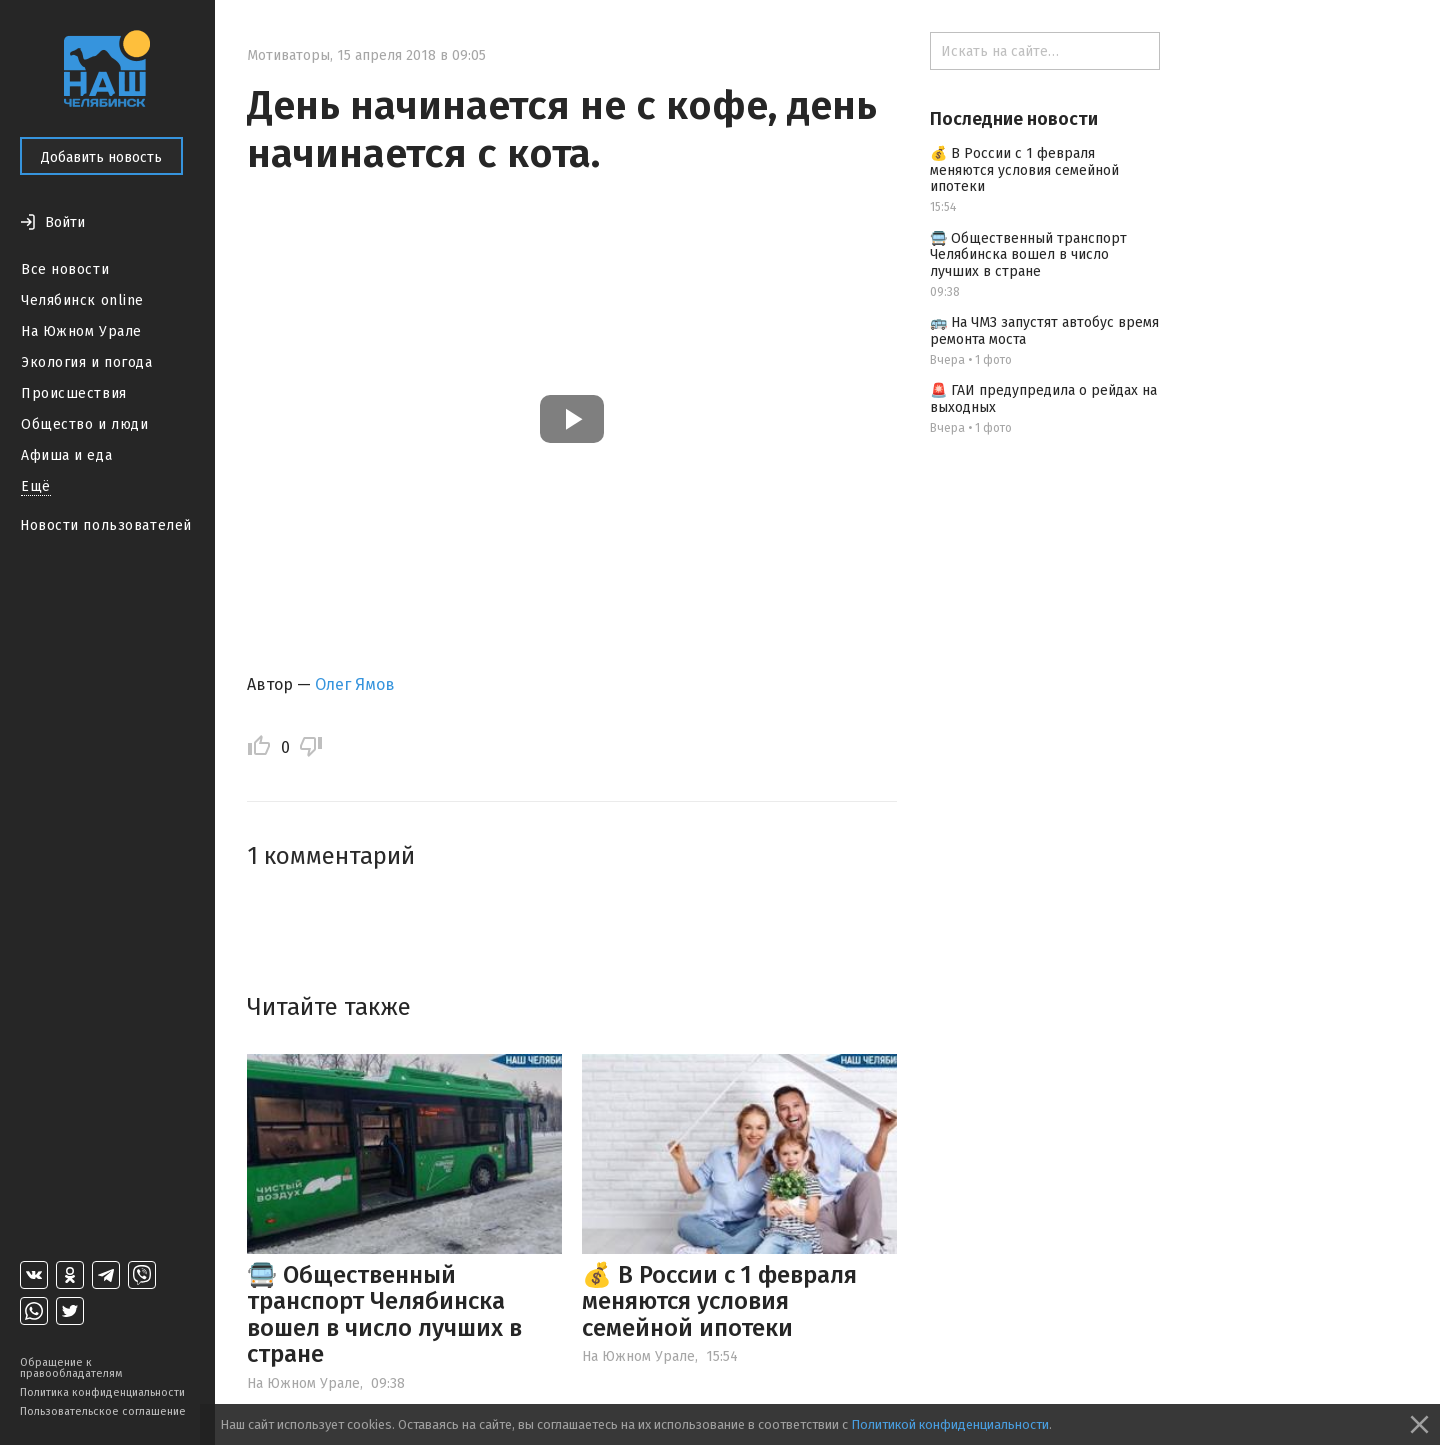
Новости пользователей (106, 525)
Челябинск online (82, 300)
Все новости (65, 269)
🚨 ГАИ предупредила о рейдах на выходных (1043, 399)
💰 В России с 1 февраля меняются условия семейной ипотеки (719, 1301)
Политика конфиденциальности (102, 1392)
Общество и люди (84, 424)
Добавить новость (101, 157)
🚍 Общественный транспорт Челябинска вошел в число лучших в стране (384, 1314)
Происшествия (74, 393)
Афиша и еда (66, 455)
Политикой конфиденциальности (950, 1424)
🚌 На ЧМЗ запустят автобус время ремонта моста (1044, 331)
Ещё (36, 486)
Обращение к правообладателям (71, 1368)
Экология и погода (87, 362)
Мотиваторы (288, 55)
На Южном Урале (81, 331)
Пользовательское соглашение (103, 1411)
